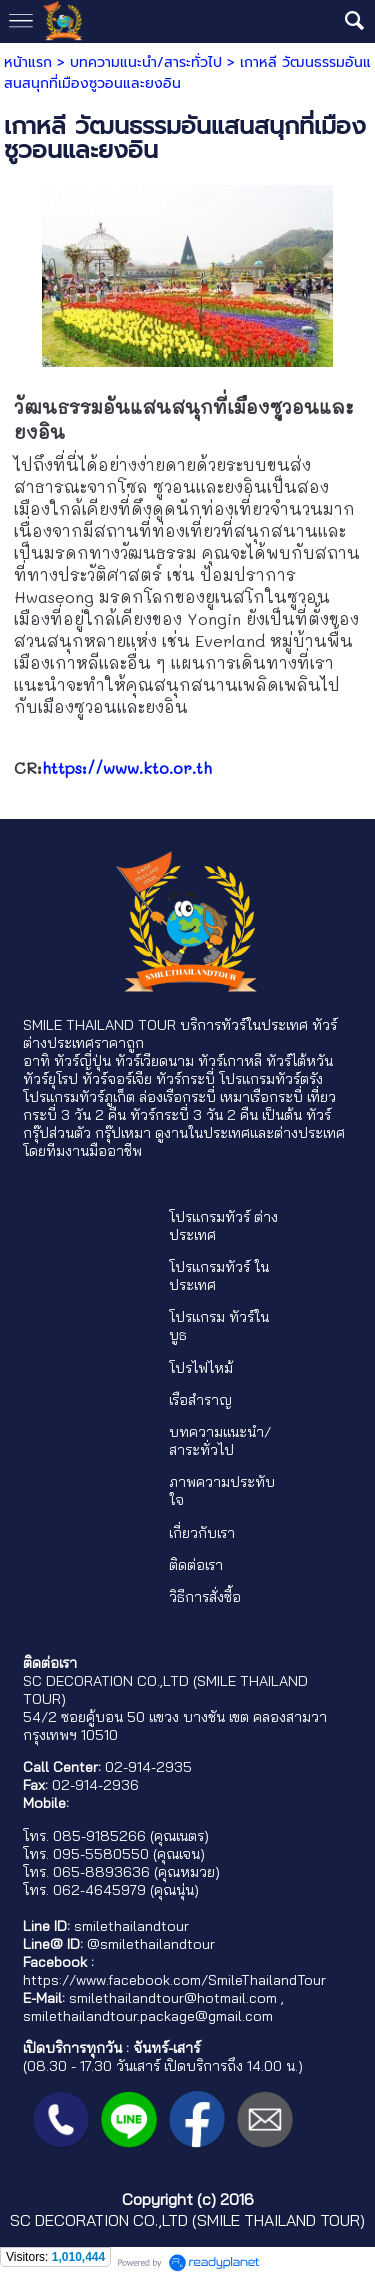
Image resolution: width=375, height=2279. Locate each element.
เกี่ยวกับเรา (202, 1533)
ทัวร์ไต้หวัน (299, 1061)
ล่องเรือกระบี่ (177, 1097)
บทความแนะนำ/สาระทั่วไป (146, 62)
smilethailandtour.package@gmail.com (148, 2016)
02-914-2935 (148, 1767)
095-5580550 (101, 1854)
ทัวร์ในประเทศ (264, 1025)
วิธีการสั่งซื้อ (205, 1597)
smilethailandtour (131, 1926)
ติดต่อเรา (196, 1565)
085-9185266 (99, 1836)
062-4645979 (99, 1890)
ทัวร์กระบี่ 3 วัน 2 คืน (194, 1115)
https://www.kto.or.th (127, 767)
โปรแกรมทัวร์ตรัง (271, 1079)
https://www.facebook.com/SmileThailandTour (174, 1980)
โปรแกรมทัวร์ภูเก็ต (79, 1097)
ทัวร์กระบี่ (185, 1079)
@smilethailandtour (151, 1944)
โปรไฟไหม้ (201, 1368)
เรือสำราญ (200, 1400)
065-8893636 (101, 1872)
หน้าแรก (28, 62)
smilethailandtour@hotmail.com (173, 1998)
